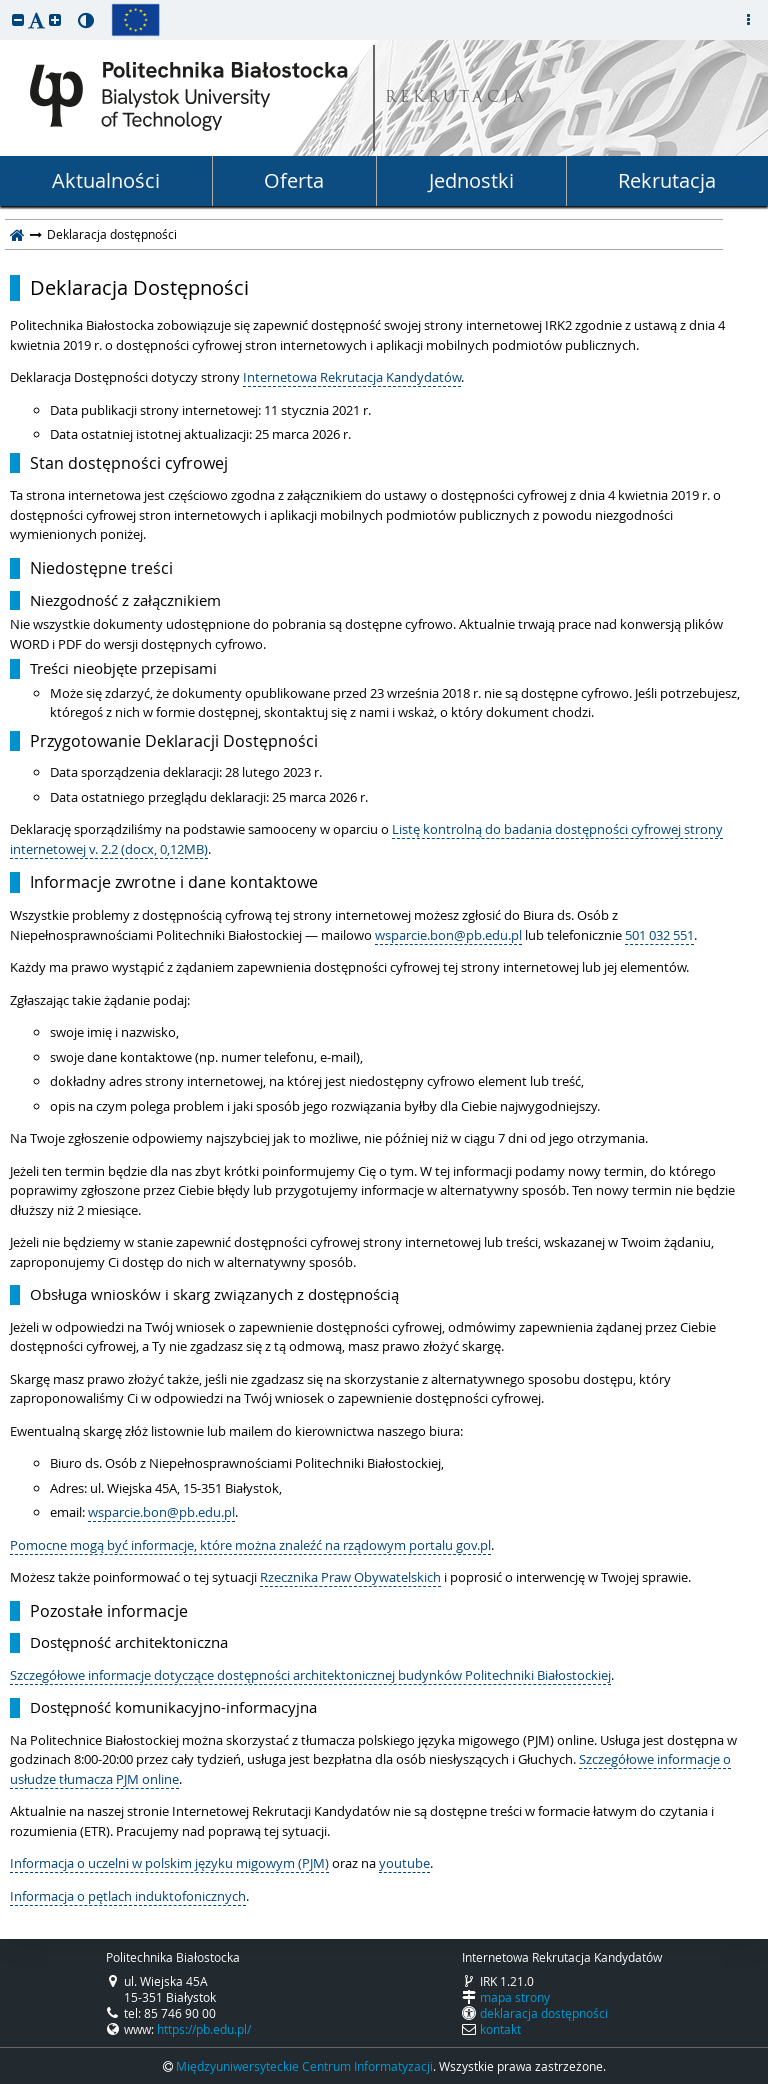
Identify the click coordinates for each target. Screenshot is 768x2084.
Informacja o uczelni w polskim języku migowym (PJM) (169, 1863)
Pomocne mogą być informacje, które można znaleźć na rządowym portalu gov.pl (250, 1545)
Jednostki (471, 180)
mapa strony (515, 1997)
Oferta (294, 180)
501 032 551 (659, 935)
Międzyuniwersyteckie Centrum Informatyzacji (304, 2066)
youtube (404, 1863)
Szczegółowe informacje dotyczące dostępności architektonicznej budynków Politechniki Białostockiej (310, 1675)
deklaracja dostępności (544, 2013)
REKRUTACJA (456, 98)
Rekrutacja (667, 180)
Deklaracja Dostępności (139, 288)
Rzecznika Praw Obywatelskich (350, 1577)
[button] (18, 19)
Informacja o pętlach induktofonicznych (128, 1896)
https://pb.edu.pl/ (204, 2029)
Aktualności (106, 180)
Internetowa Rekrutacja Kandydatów (352, 377)
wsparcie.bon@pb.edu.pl (448, 935)
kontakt (500, 2029)
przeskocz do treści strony (5, 5)
